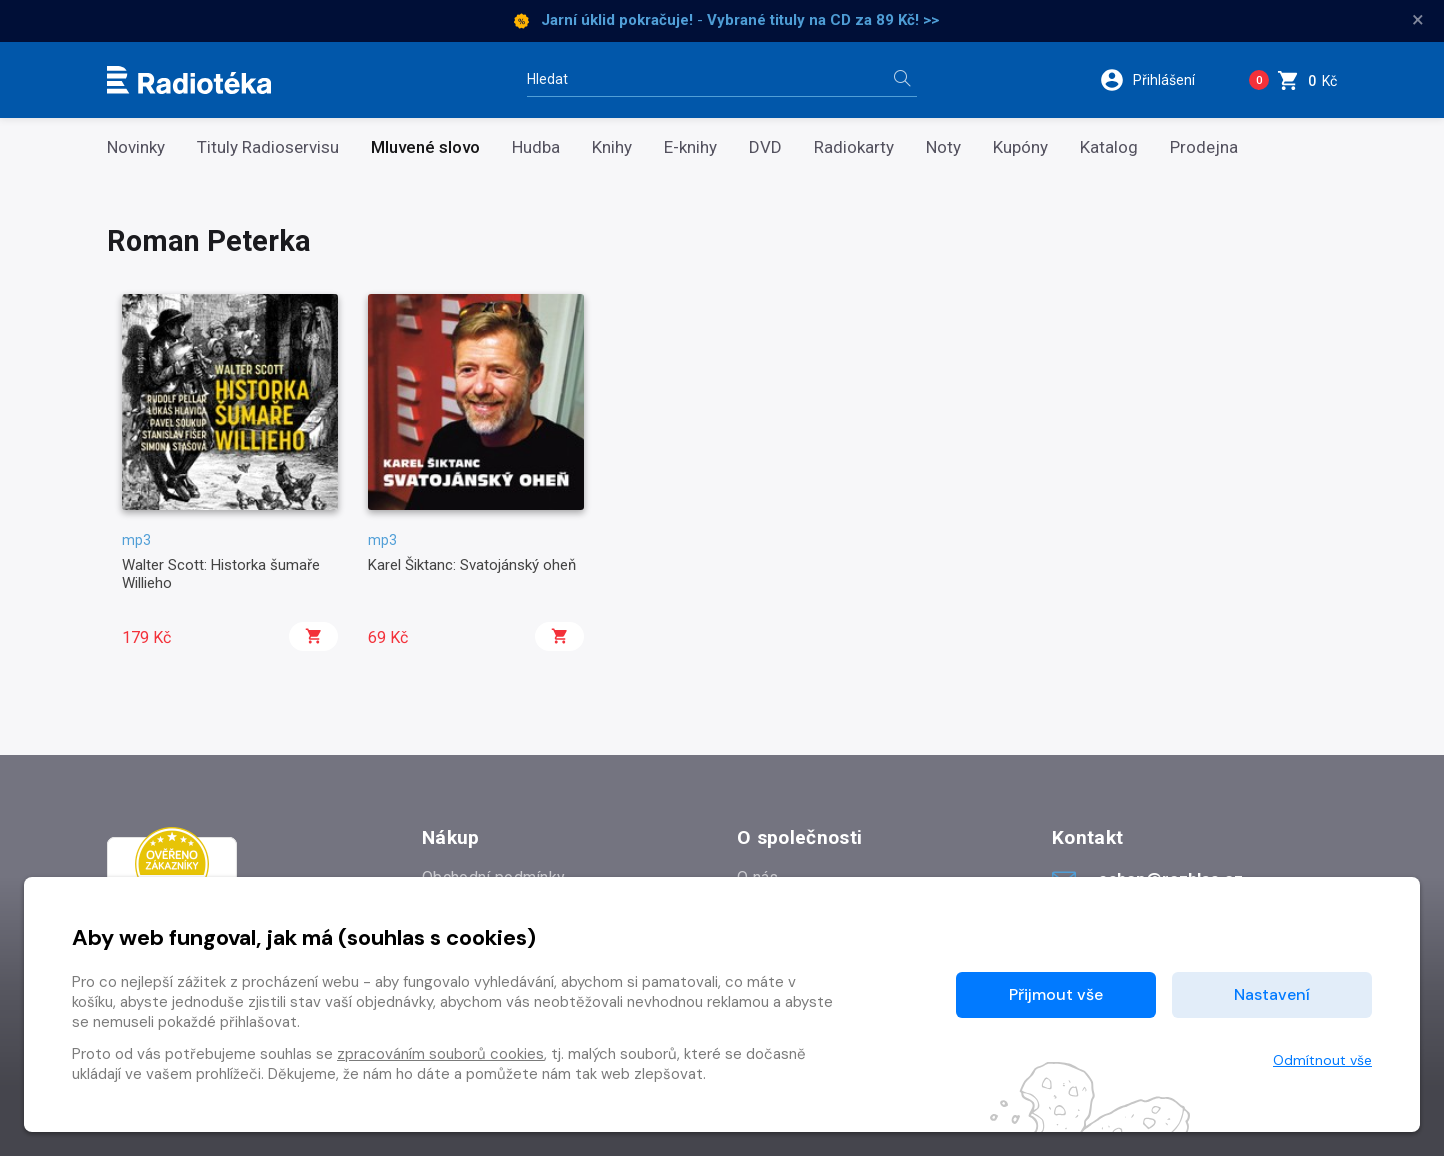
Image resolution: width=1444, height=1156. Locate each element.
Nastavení (1272, 994)
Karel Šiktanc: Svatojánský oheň (472, 565)
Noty (943, 147)
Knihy (612, 147)
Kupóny (1020, 147)
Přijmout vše (1056, 994)
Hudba (536, 147)
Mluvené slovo (425, 147)
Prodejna (1204, 147)
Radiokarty (854, 147)
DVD (765, 147)
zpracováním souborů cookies (440, 1054)
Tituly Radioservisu (268, 147)
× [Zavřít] (1418, 20)
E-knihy (690, 147)
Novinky (136, 147)
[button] (1160, 80)
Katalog (1109, 147)
